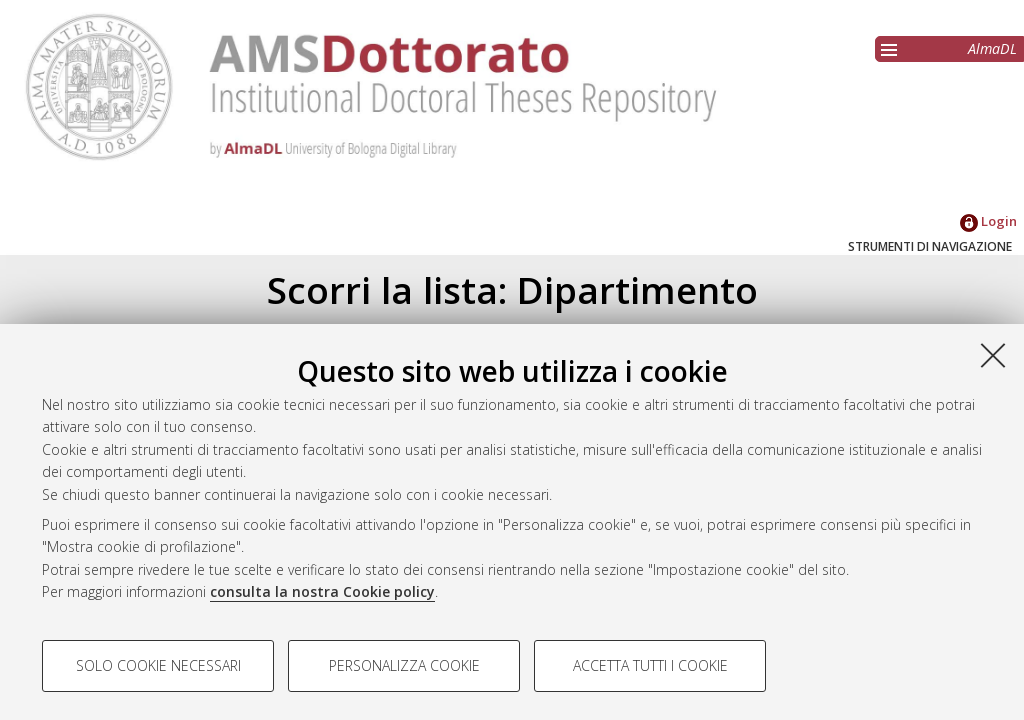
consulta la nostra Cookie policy (322, 591)
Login (988, 221)
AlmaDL (992, 48)
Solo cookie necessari (158, 665)
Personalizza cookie (404, 665)
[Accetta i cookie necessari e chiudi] (993, 355)
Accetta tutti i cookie (650, 665)
